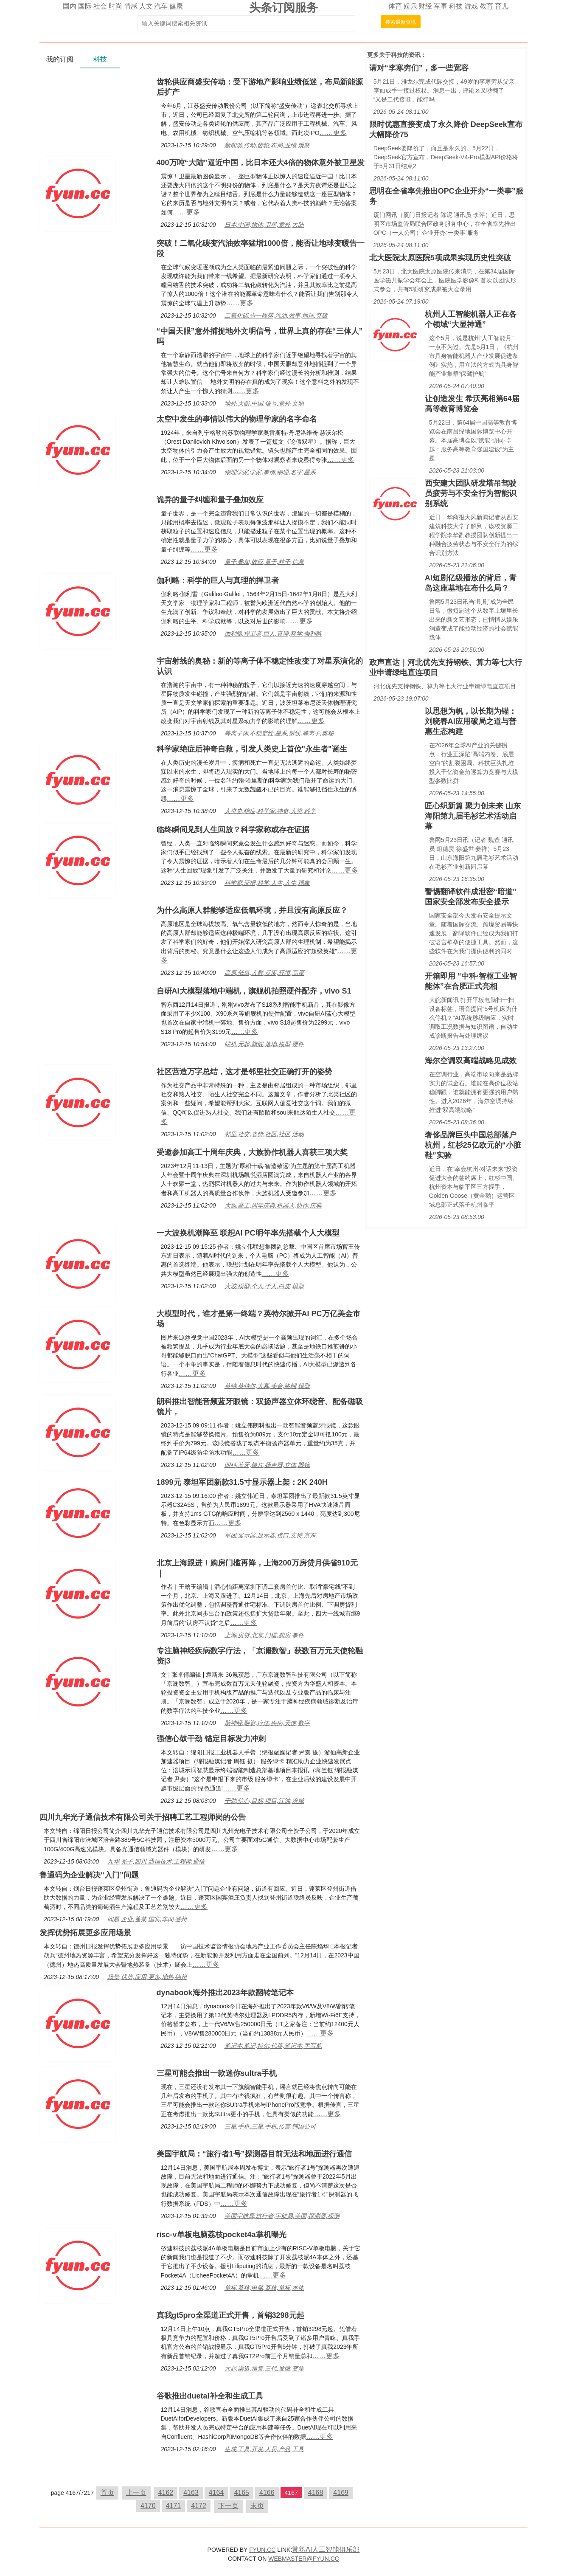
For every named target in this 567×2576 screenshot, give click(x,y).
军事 (440, 6)
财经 (425, 6)
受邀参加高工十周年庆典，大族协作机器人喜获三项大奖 (252, 1152)
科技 (456, 6)
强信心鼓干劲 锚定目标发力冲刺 (211, 1738)
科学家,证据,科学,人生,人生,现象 (267, 882)
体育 (395, 6)
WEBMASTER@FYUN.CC (303, 2558)
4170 (148, 2505)
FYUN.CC (262, 2549)
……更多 (333, 132)
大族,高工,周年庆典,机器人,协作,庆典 (273, 1205)
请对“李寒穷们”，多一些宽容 (419, 68)
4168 (315, 2492)
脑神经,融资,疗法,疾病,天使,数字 (267, 1723)
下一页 (228, 2505)
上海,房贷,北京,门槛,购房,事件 (264, 1635)
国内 (69, 6)
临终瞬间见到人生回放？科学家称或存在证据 (233, 829)
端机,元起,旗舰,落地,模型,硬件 (264, 1044)
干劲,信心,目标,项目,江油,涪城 (264, 1800)
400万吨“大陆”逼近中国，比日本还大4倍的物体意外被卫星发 (261, 162)
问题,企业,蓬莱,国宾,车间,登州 (147, 1919)
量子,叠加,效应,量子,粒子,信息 (264, 561)
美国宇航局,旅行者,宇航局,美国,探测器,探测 (282, 2216)
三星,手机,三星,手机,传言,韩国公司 (270, 2126)
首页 (107, 2492)
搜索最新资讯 (400, 22)
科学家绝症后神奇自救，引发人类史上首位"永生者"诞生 (252, 749)
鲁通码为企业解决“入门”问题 (89, 1875)
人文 (146, 6)
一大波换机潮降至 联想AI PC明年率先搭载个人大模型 (248, 1233)
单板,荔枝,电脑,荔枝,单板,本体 (264, 2287)
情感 (131, 6)
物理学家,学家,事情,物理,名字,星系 (270, 472)
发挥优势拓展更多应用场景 (85, 1932)
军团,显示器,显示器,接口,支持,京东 (270, 1535)
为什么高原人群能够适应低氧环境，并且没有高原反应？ (252, 910)
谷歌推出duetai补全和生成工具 (210, 2396)
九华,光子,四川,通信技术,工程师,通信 (156, 1861)
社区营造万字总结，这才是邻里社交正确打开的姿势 (244, 1071)
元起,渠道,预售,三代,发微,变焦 (264, 2368)
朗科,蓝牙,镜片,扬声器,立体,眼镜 (267, 1464)
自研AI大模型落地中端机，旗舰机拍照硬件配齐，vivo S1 (254, 991)
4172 (198, 2505)
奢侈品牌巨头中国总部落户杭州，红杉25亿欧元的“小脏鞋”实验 (473, 1145)
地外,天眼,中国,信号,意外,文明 (264, 403)
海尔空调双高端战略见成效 (470, 1060)
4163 (191, 2492)
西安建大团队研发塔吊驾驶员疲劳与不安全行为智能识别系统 (470, 493)
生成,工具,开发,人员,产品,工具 (264, 2449)
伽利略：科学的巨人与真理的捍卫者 (218, 580)
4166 (267, 2492)
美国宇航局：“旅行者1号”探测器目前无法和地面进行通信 (254, 2154)
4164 (216, 2492)
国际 (85, 6)
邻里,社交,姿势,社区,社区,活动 (264, 1134)
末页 (257, 2505)
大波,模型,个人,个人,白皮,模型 (264, 1286)
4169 (340, 2492)
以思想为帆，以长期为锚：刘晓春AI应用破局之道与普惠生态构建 (470, 721)
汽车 (161, 6)
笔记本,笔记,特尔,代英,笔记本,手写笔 (273, 2045)
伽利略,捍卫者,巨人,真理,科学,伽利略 (273, 633)
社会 (100, 6)
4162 (166, 2492)
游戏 (471, 6)
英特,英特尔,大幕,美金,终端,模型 (267, 1385)
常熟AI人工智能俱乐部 (325, 2549)
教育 (486, 6)
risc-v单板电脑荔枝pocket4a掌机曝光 (221, 2234)
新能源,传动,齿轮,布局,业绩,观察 (267, 145)
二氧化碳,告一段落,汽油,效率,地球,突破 (276, 315)
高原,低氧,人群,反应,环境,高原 (264, 972)
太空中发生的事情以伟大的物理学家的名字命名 (237, 419)
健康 (176, 6)
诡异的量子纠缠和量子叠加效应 (210, 499)
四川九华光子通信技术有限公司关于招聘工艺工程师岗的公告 (142, 1817)
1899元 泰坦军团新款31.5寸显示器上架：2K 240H (242, 1482)
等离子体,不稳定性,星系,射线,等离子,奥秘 (279, 733)
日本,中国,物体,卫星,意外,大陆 (264, 224)
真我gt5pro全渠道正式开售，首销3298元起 (230, 2315)
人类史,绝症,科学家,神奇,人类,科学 (270, 811)
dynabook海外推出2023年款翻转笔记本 (225, 1992)
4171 (173, 2505)
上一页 (136, 2492)
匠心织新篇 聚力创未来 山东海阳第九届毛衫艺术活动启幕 (473, 816)
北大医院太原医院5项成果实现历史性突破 (440, 257)
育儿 (501, 6)
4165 (241, 2492)
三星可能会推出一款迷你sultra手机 (217, 2073)
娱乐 (410, 6)
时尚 (115, 6)
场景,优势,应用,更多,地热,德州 (147, 1977)
